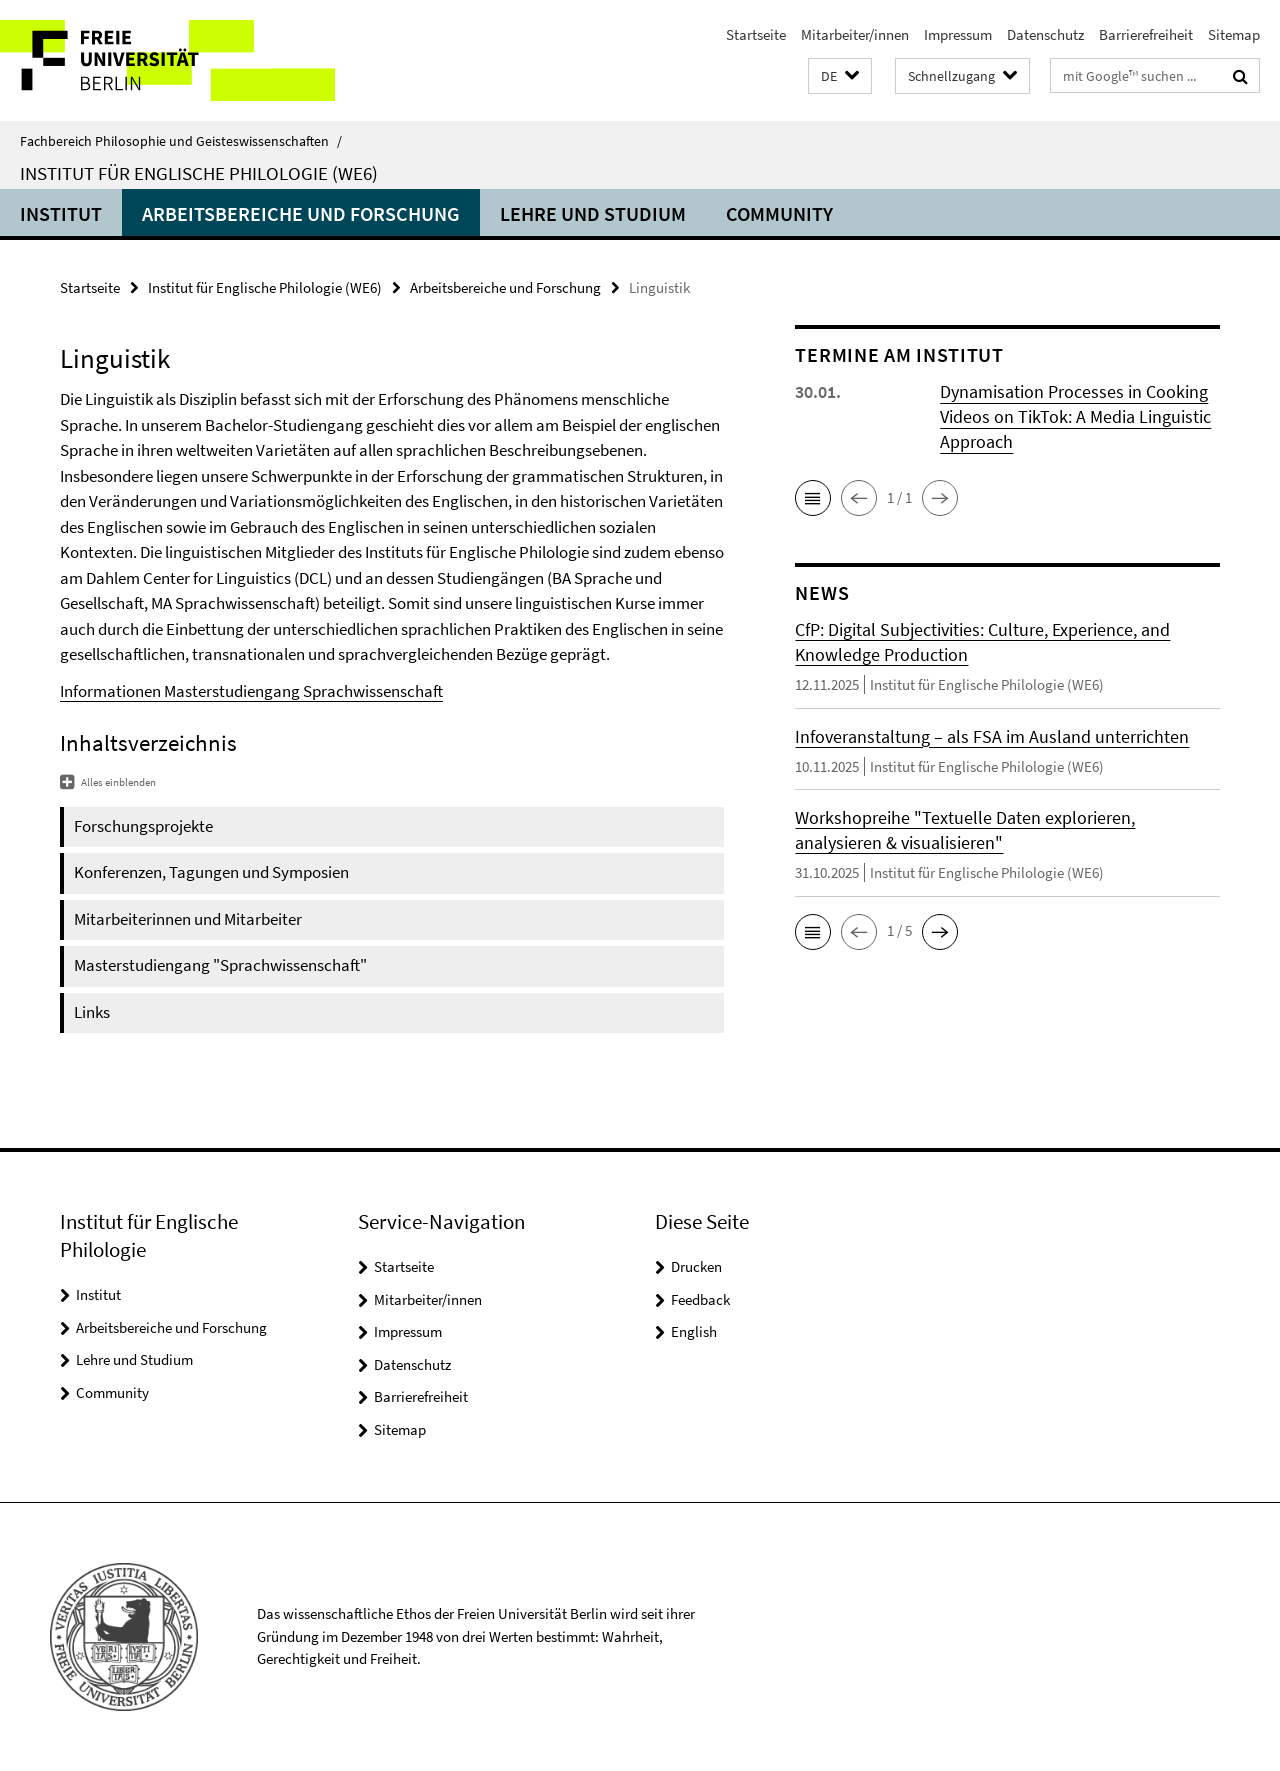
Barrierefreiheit (1146, 34)
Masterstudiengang (233, 691)
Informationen (112, 691)
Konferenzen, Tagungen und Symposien (211, 872)
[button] (840, 76)
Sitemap (1234, 34)
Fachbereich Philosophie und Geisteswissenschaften (181, 141)
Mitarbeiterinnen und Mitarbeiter (188, 919)
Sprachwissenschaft (373, 691)
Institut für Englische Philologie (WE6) (199, 173)
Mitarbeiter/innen (855, 34)
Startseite (756, 34)
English (694, 1331)
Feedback (700, 1299)
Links (92, 1012)
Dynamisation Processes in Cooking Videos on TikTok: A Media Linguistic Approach (1075, 416)
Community (779, 213)
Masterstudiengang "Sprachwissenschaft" (220, 965)
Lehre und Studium (593, 213)
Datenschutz (1045, 34)
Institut (61, 213)
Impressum (958, 34)
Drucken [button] (696, 1266)
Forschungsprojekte (143, 826)
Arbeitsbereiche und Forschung (301, 213)
